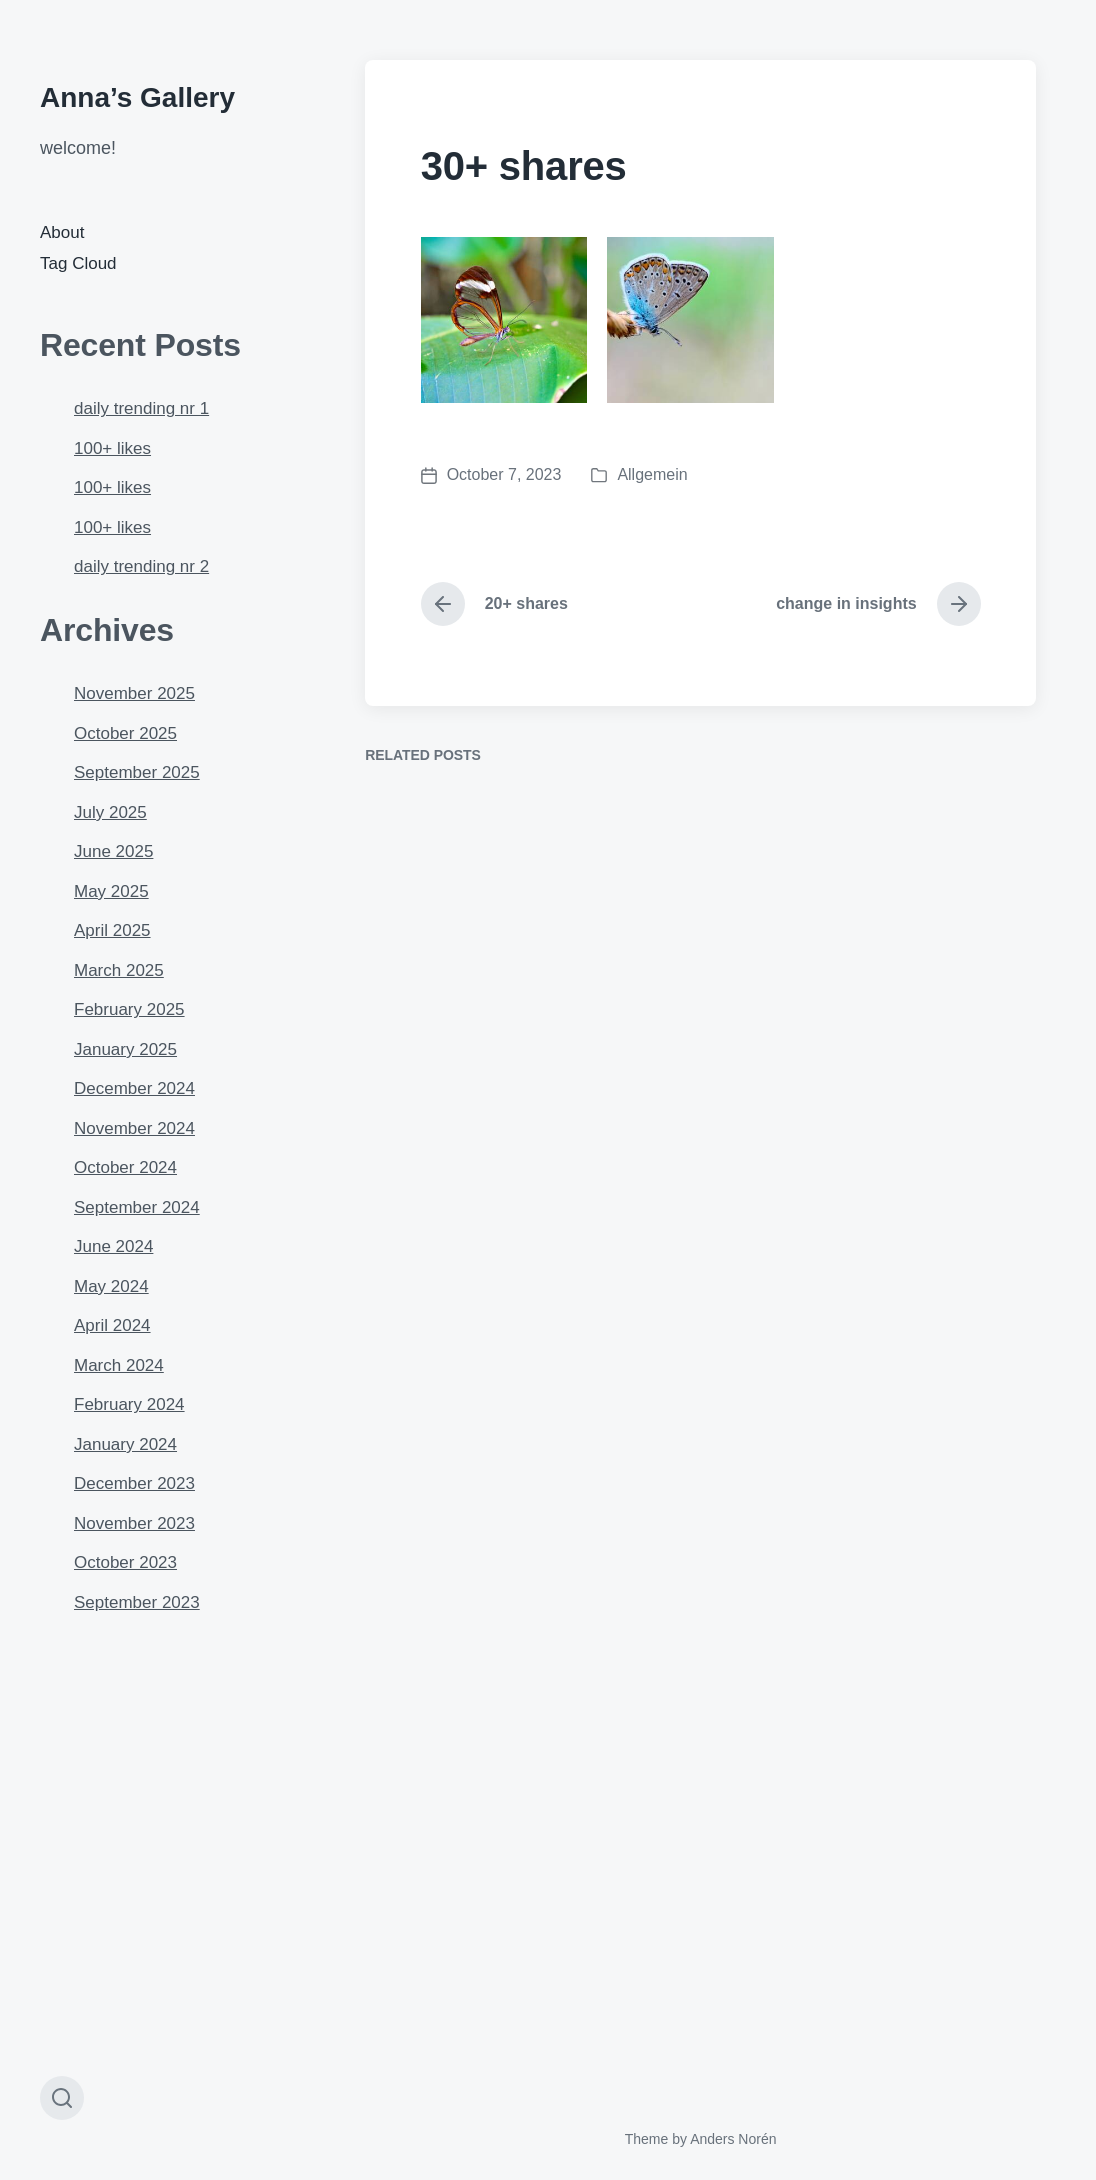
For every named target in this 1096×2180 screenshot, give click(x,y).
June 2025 (113, 851)
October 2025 (125, 733)
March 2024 (119, 1365)
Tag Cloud (78, 263)
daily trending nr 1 (141, 408)
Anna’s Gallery (137, 97)
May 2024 (111, 1286)
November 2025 (134, 693)
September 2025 (137, 772)
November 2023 (134, 1523)
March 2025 (119, 970)
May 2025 (111, 891)
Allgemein (652, 474)
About (62, 232)
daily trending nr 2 (141, 566)
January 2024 (125, 1444)
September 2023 (137, 1602)
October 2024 (125, 1167)
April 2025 (112, 930)
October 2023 (125, 1562)
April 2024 (112, 1325)
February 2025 (129, 1009)
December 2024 (134, 1088)
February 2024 (129, 1404)
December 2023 (134, 1483)
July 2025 (110, 812)
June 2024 (113, 1246)
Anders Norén (733, 2139)
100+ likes (112, 448)
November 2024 (134, 1128)
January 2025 (125, 1049)
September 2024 (137, 1207)
